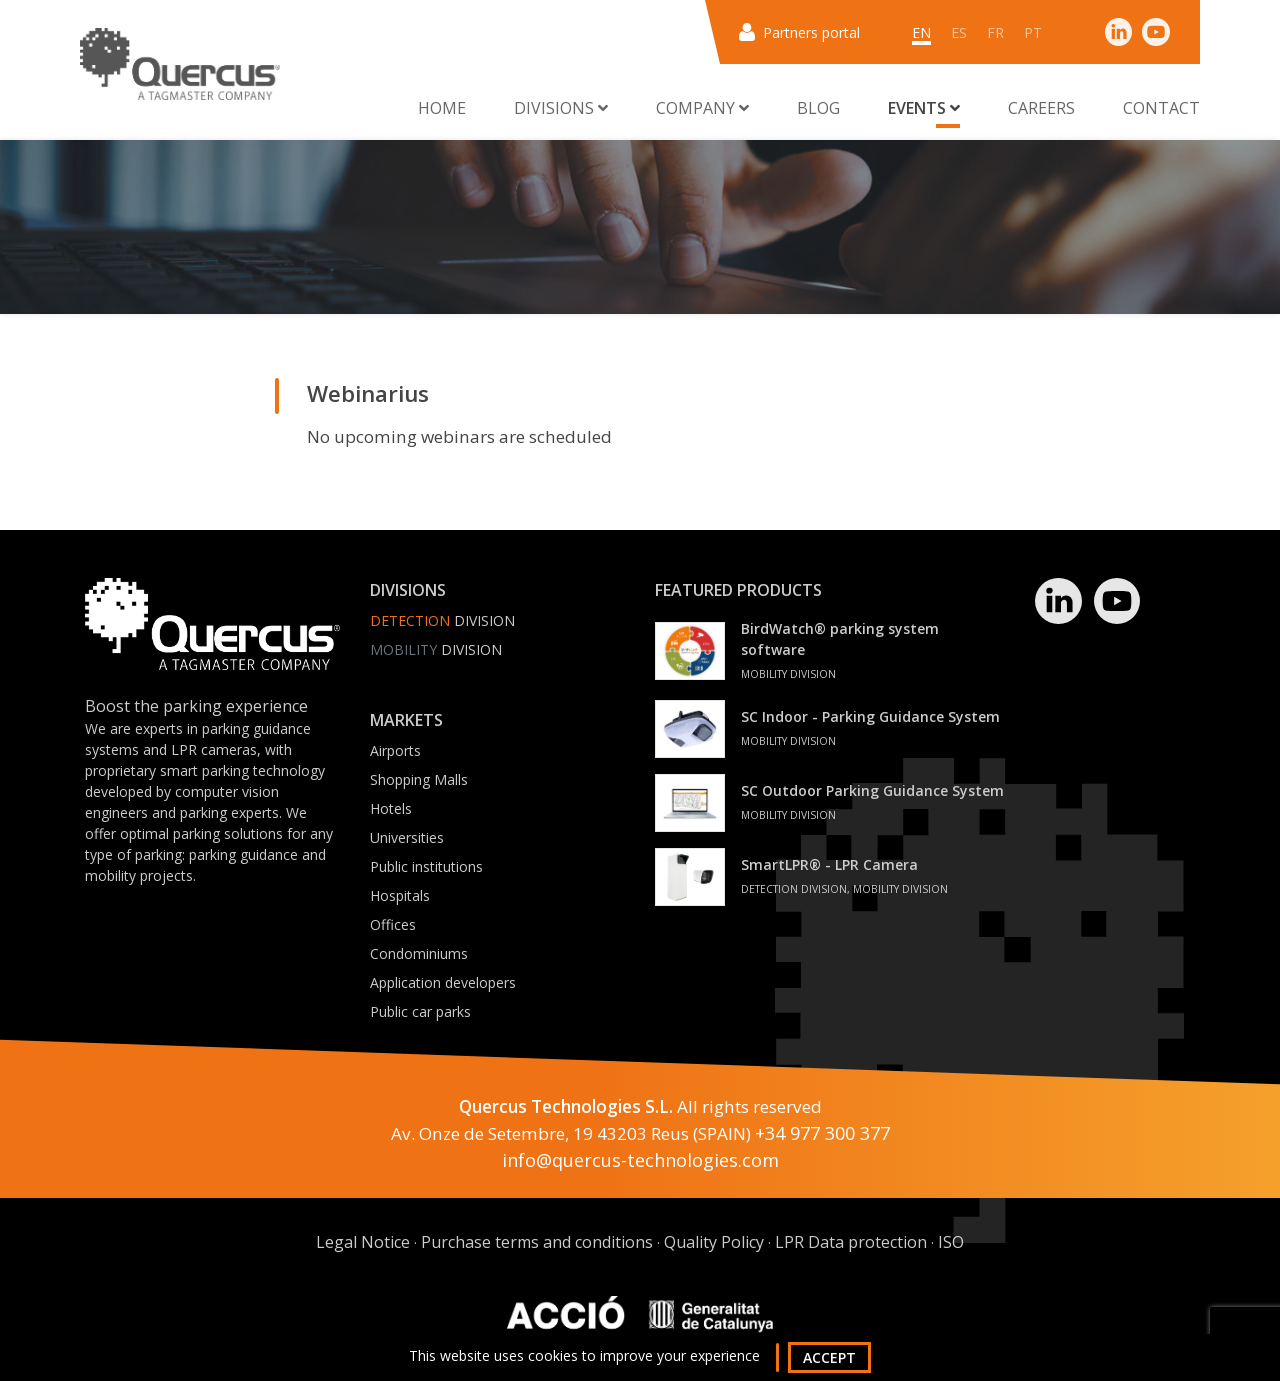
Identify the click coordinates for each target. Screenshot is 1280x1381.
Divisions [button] (561, 108)
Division (442, 620)
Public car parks (420, 1011)
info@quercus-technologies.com (640, 1160)
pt (1033, 32)
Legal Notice (363, 1242)
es (959, 32)
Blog (818, 108)
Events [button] (924, 108)
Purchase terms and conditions (537, 1242)
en (921, 32)
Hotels (391, 808)
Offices (393, 924)
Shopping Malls (419, 779)
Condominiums (419, 953)
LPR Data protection (851, 1242)
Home (442, 108)
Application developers (443, 982)
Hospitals (400, 895)
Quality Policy (714, 1242)
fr (995, 32)
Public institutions (426, 866)
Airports (395, 750)
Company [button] (702, 108)
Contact (1161, 108)
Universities (407, 837)
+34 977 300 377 (822, 1133)
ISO (951, 1242)
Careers (1041, 108)
